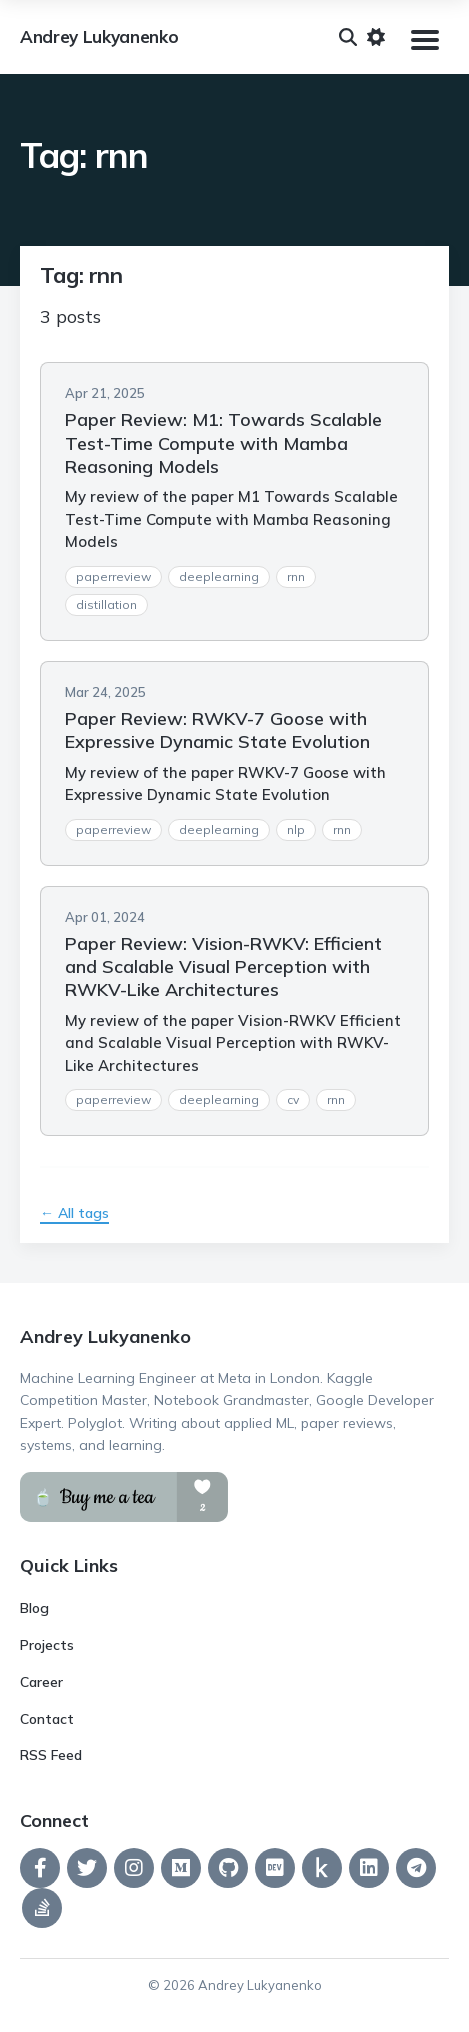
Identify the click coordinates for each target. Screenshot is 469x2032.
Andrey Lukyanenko (99, 37)
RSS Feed (51, 1755)
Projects (47, 1645)
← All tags (74, 1213)
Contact (47, 1719)
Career (41, 1682)
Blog (34, 1608)
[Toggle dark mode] (376, 37)
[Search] (348, 37)
